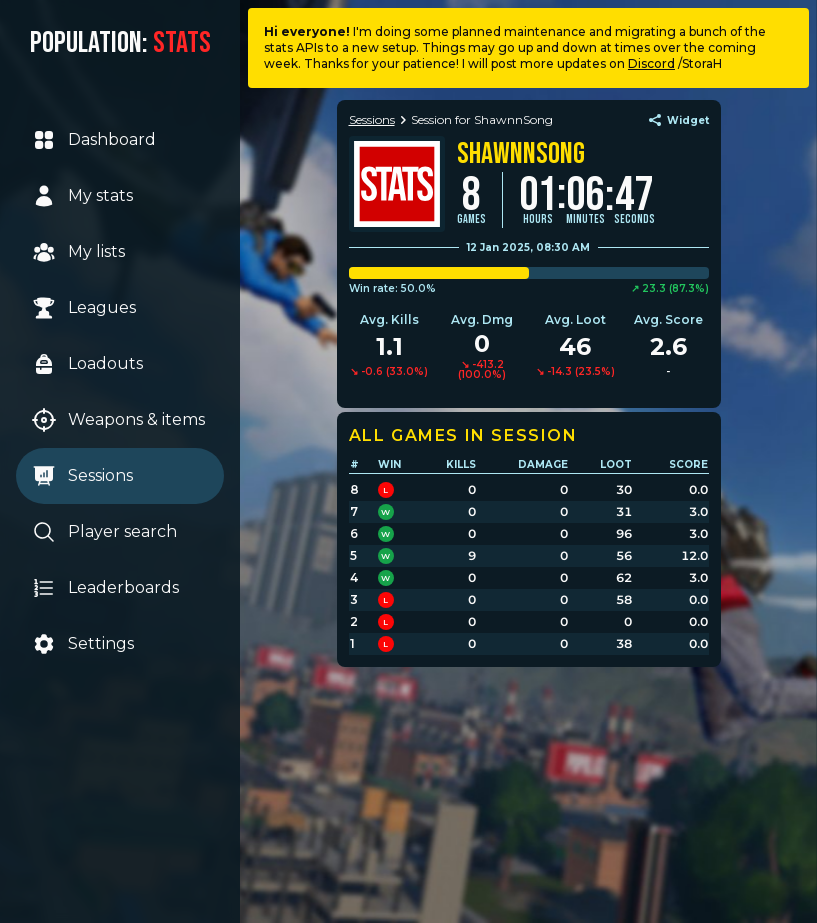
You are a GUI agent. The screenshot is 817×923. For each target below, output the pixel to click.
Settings (83, 644)
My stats (82, 196)
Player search (104, 532)
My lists (78, 252)
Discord (651, 63)
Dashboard (94, 140)
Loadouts (87, 364)
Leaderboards (105, 588)
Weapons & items (118, 420)
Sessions (82, 476)
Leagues (84, 308)
